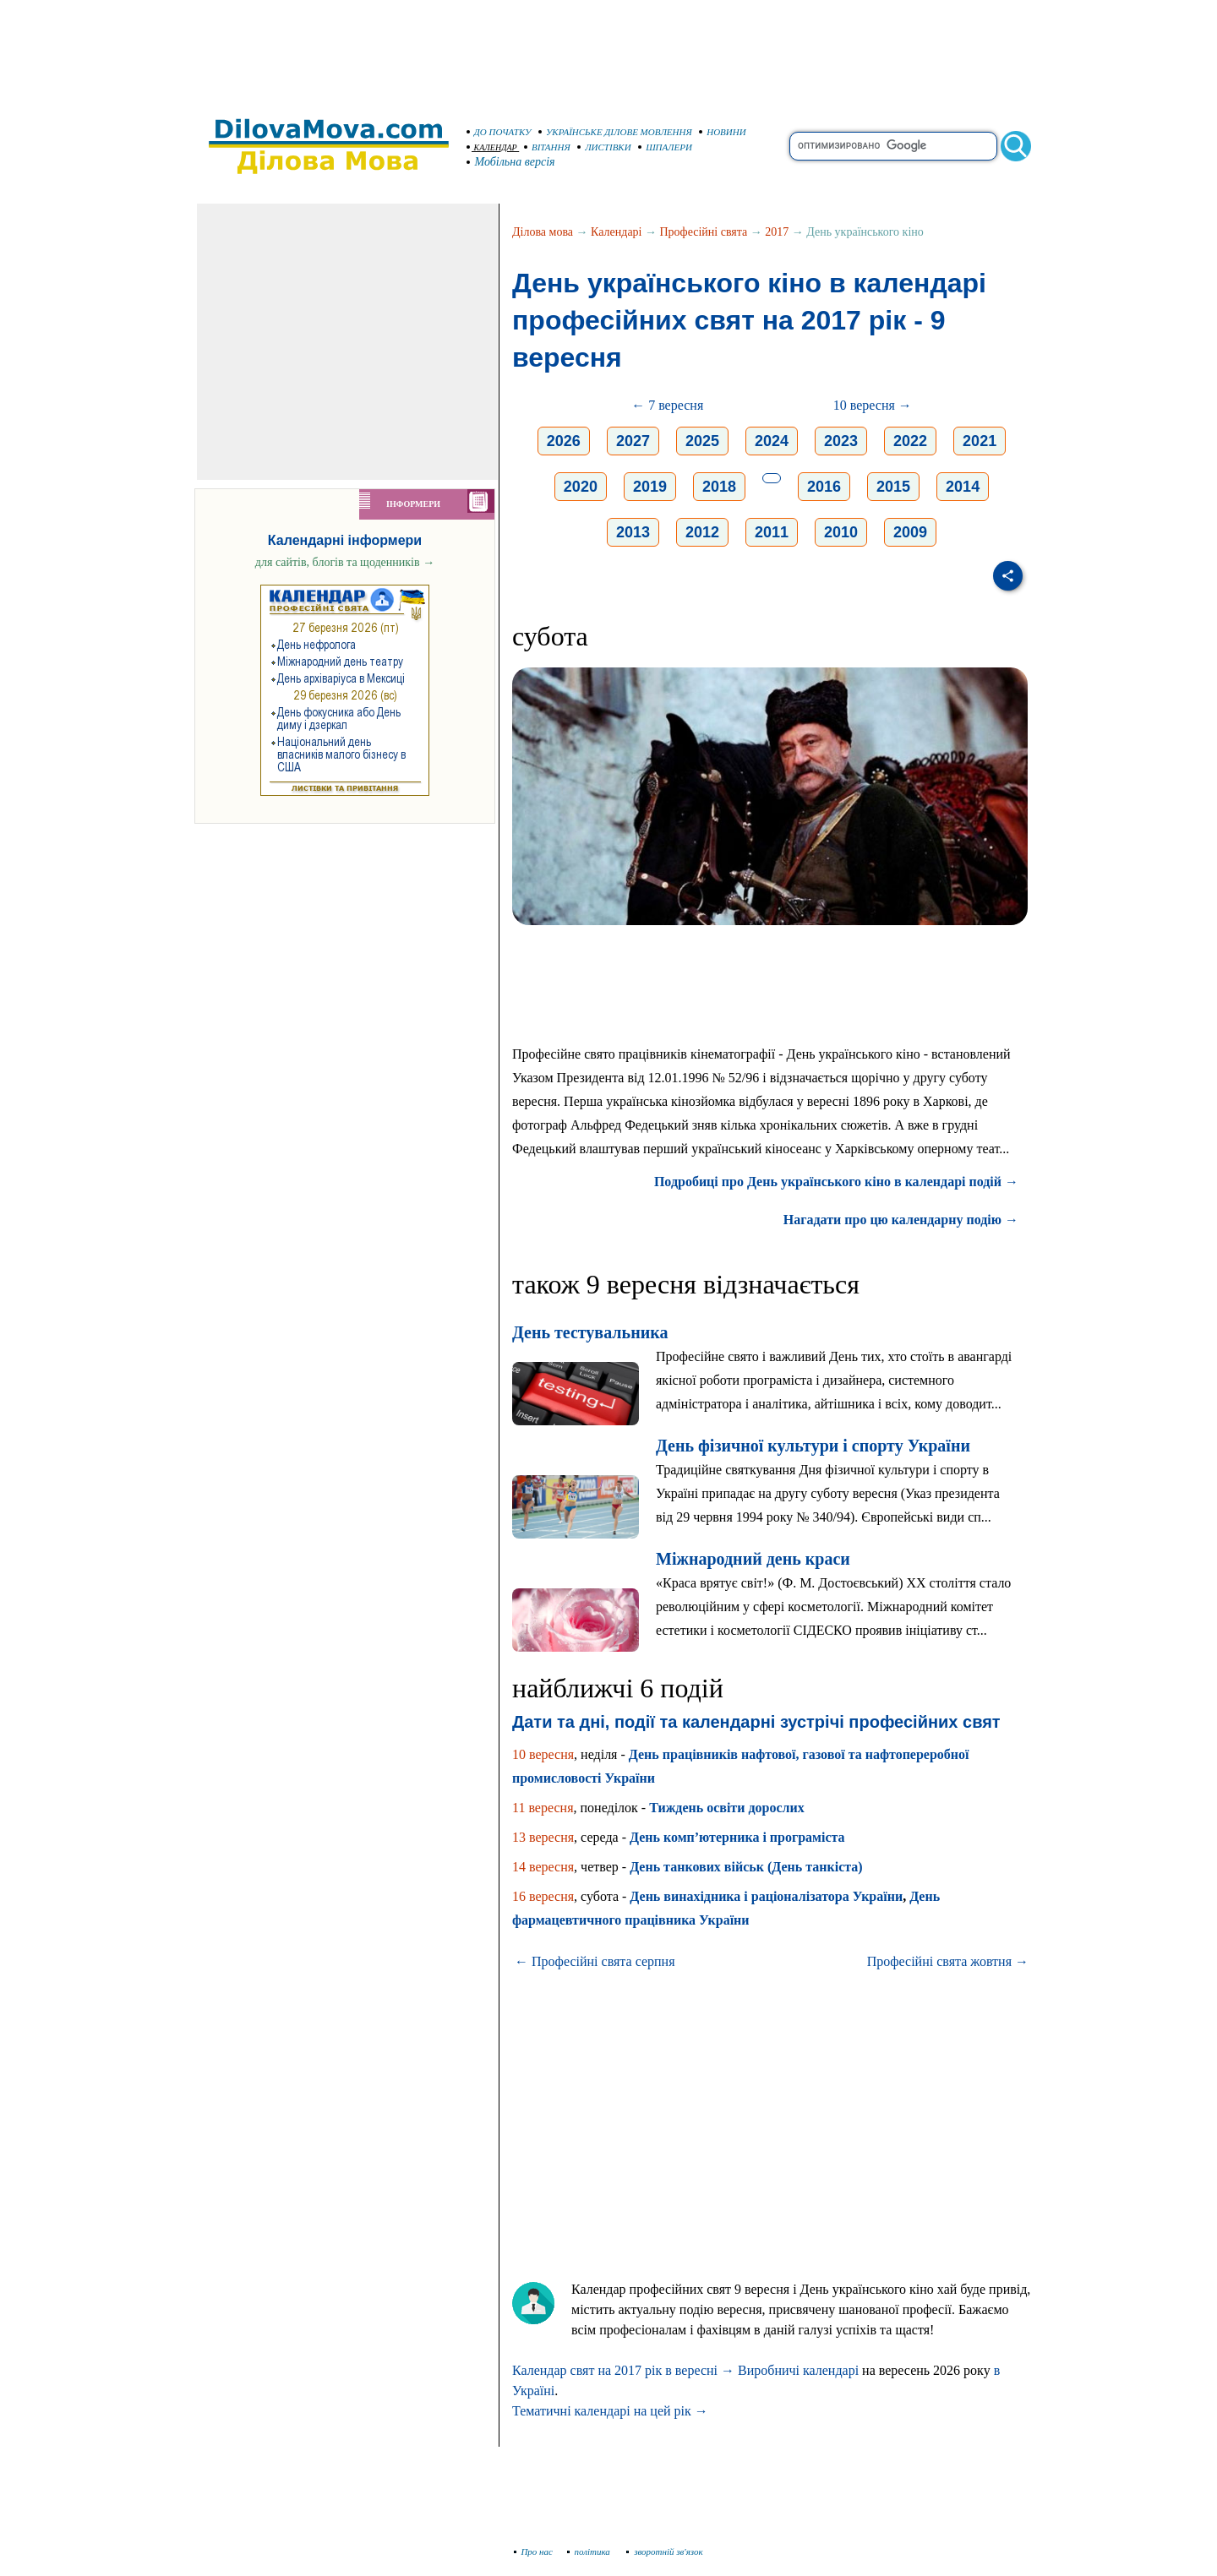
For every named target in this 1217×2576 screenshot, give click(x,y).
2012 (702, 532)
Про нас (533, 2551)
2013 (633, 532)
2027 (633, 441)
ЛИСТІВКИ (604, 147)
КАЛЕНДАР (492, 147)
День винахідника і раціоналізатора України (766, 1896)
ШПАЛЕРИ (665, 147)
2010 (841, 532)
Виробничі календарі (798, 2370)
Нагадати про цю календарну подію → (900, 1219)
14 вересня (543, 1867)
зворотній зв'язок (665, 2551)
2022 (910, 441)
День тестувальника (590, 1332)
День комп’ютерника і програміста (737, 1837)
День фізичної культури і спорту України (813, 1445)
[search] (893, 146)
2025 (702, 441)
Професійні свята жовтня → (948, 1961)
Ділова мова (542, 232)
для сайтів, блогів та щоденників (344, 562)
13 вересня (543, 1837)
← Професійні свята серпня (595, 1961)
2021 (979, 441)
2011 (772, 532)
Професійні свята (704, 232)
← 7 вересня (667, 405)
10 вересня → (872, 405)
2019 (650, 486)
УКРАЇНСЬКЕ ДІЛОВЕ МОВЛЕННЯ (615, 132)
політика (590, 2551)
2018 (719, 486)
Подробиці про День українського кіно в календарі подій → (836, 1181)
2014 (963, 486)
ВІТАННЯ (547, 147)
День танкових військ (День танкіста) (746, 1867)
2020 (581, 486)
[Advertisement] (608, 50)
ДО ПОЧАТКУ (499, 132)
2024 (772, 441)
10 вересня (543, 1754)
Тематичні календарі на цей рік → (610, 2411)
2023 (841, 441)
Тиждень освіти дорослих (727, 1807)
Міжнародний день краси (753, 1558)
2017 (777, 232)
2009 (910, 532)
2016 (824, 486)
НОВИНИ (722, 132)
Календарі (616, 232)
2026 (564, 441)
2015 (893, 486)
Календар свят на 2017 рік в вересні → (623, 2370)
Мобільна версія (511, 161)
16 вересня (543, 1896)
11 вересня (543, 1807)
